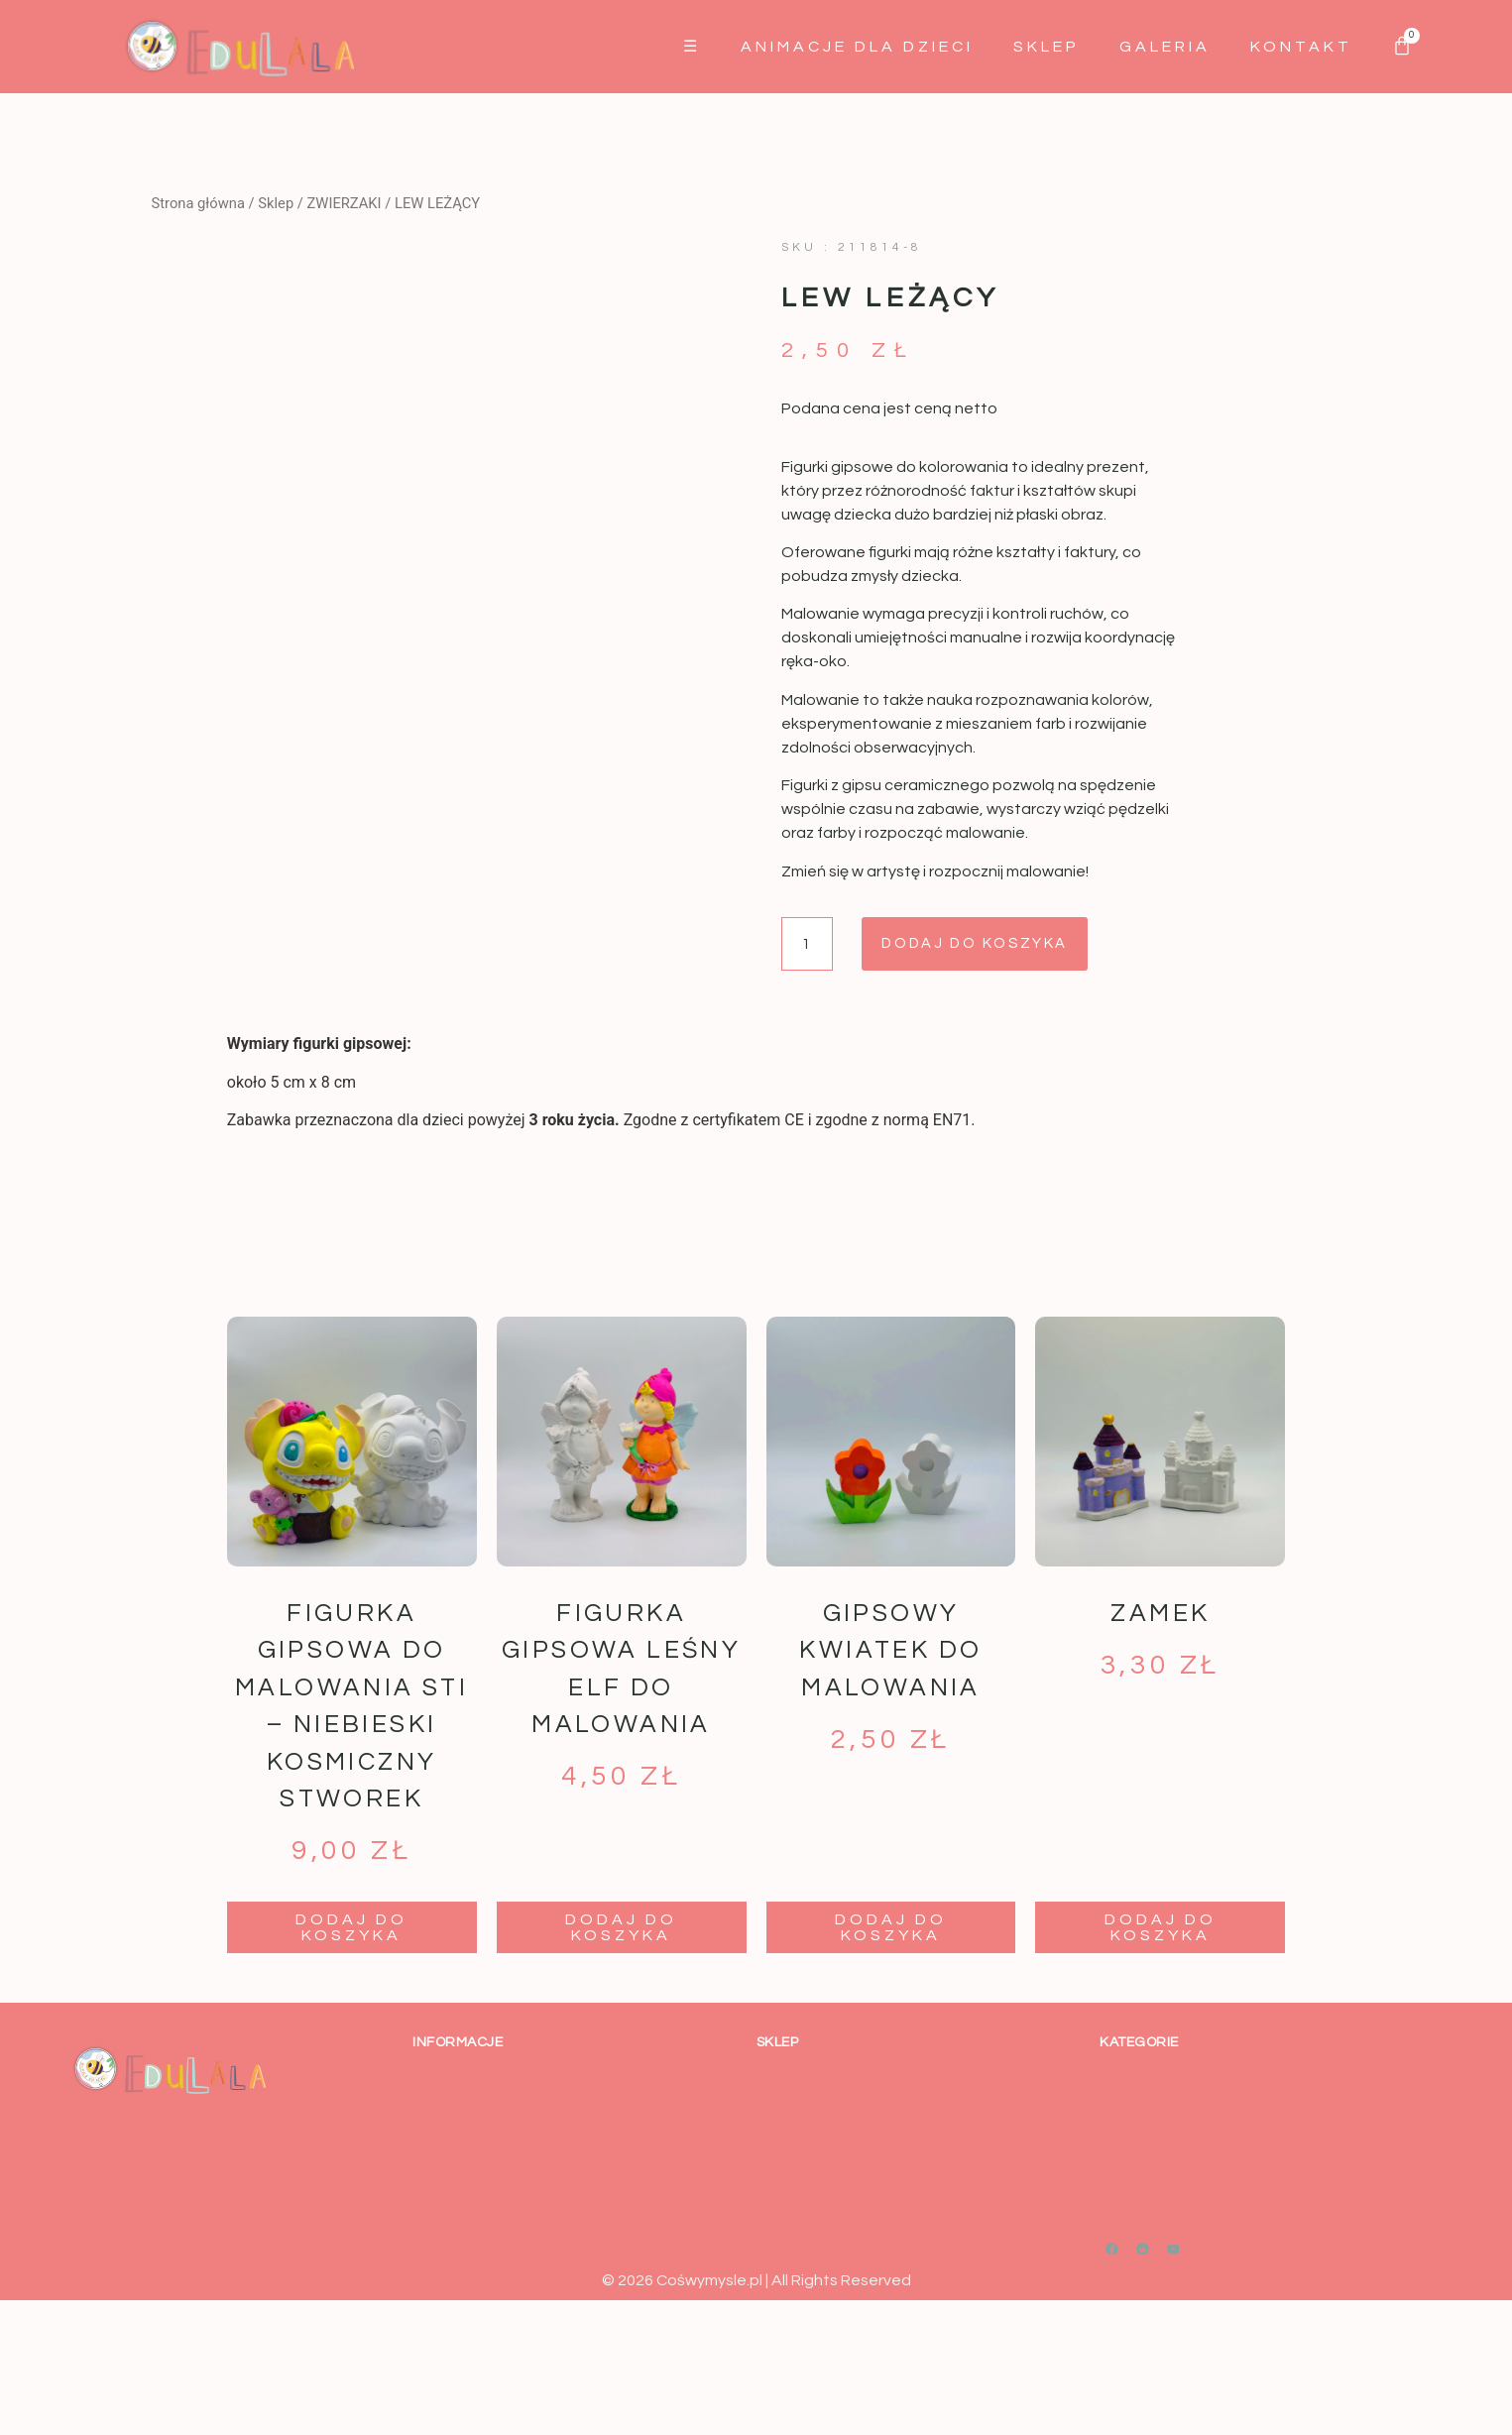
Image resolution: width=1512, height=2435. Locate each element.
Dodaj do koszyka (996, 945)
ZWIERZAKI (344, 203)
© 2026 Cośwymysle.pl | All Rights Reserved (756, 2415)
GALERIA (1165, 47)
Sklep (1046, 47)
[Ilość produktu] (810, 945)
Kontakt (1301, 47)
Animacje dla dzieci (857, 47)
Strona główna (198, 203)
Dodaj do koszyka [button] (351, 2062)
